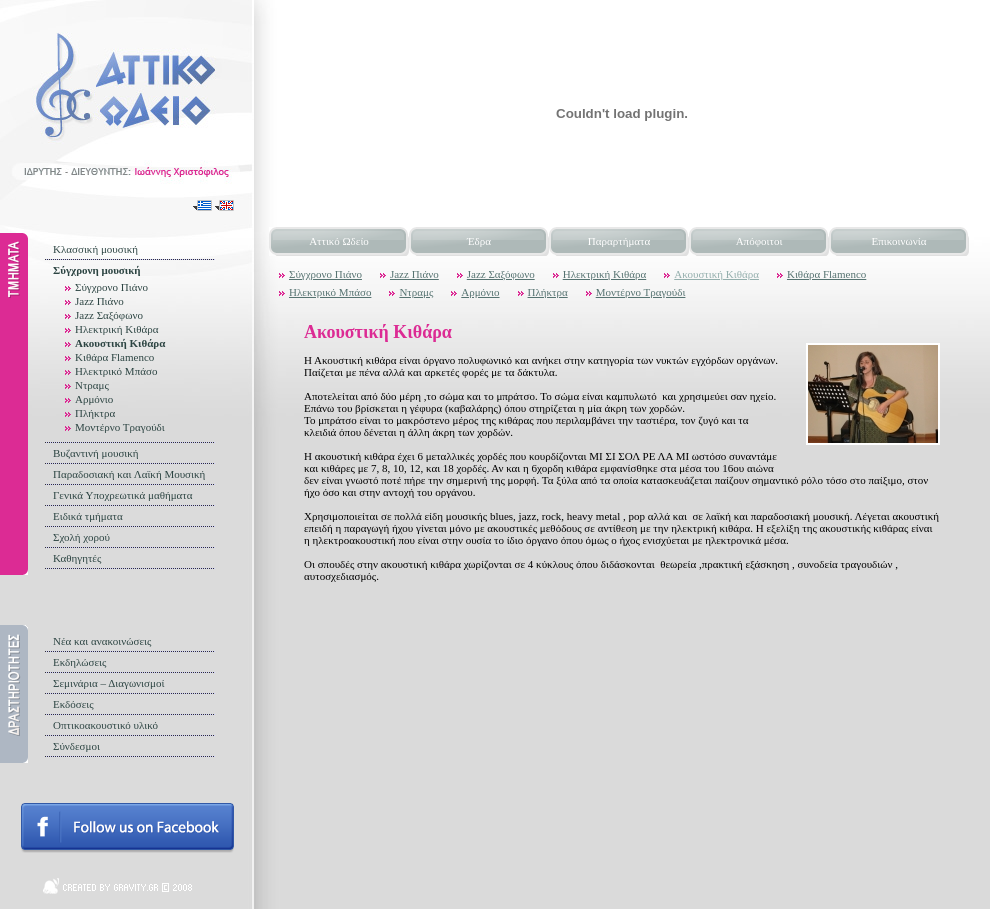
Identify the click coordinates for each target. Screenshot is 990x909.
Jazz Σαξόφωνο (109, 315)
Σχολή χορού (81, 537)
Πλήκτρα (95, 413)
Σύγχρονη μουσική (97, 270)
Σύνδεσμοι (76, 746)
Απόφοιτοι (759, 241)
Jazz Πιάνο (99, 301)
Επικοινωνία (899, 241)
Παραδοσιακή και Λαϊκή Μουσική (129, 474)
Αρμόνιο (94, 399)
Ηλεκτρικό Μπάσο (116, 371)
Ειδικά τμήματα (88, 516)
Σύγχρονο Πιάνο (111, 287)
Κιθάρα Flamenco (114, 357)
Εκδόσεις (73, 704)
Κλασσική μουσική (95, 249)
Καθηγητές (77, 558)
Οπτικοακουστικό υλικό (105, 725)
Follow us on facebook (127, 828)
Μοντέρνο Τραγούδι (120, 427)
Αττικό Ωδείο (339, 241)
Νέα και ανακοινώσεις (102, 641)
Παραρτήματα (619, 241)
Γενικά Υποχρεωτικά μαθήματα (123, 495)
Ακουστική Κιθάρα (120, 343)
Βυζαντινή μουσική (96, 453)
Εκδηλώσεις (79, 662)
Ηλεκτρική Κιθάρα (117, 329)
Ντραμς (92, 385)
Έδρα (479, 241)
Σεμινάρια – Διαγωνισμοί (108, 683)
